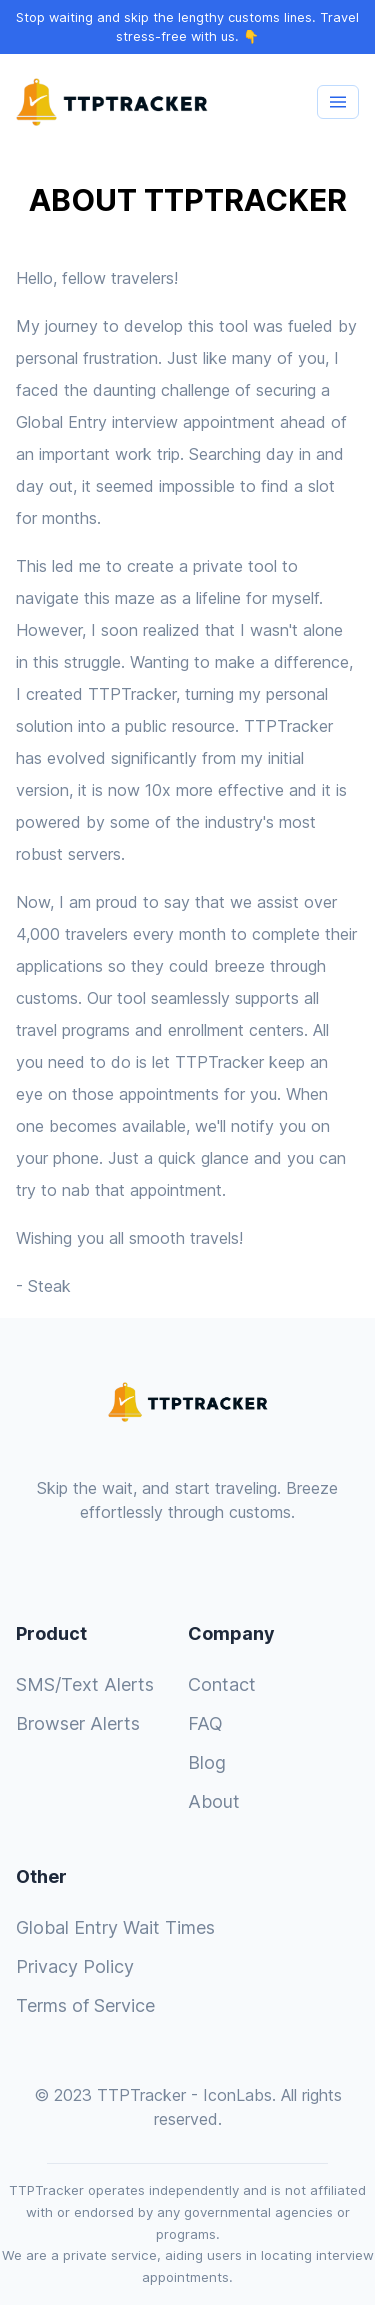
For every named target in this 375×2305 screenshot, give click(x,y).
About (214, 1801)
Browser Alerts (78, 1723)
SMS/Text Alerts (85, 1684)
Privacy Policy (75, 1966)
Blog (207, 1762)
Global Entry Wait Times (115, 1927)
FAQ (205, 1723)
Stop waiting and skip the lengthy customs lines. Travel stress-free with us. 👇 (187, 27)
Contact (222, 1684)
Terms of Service (85, 2005)
